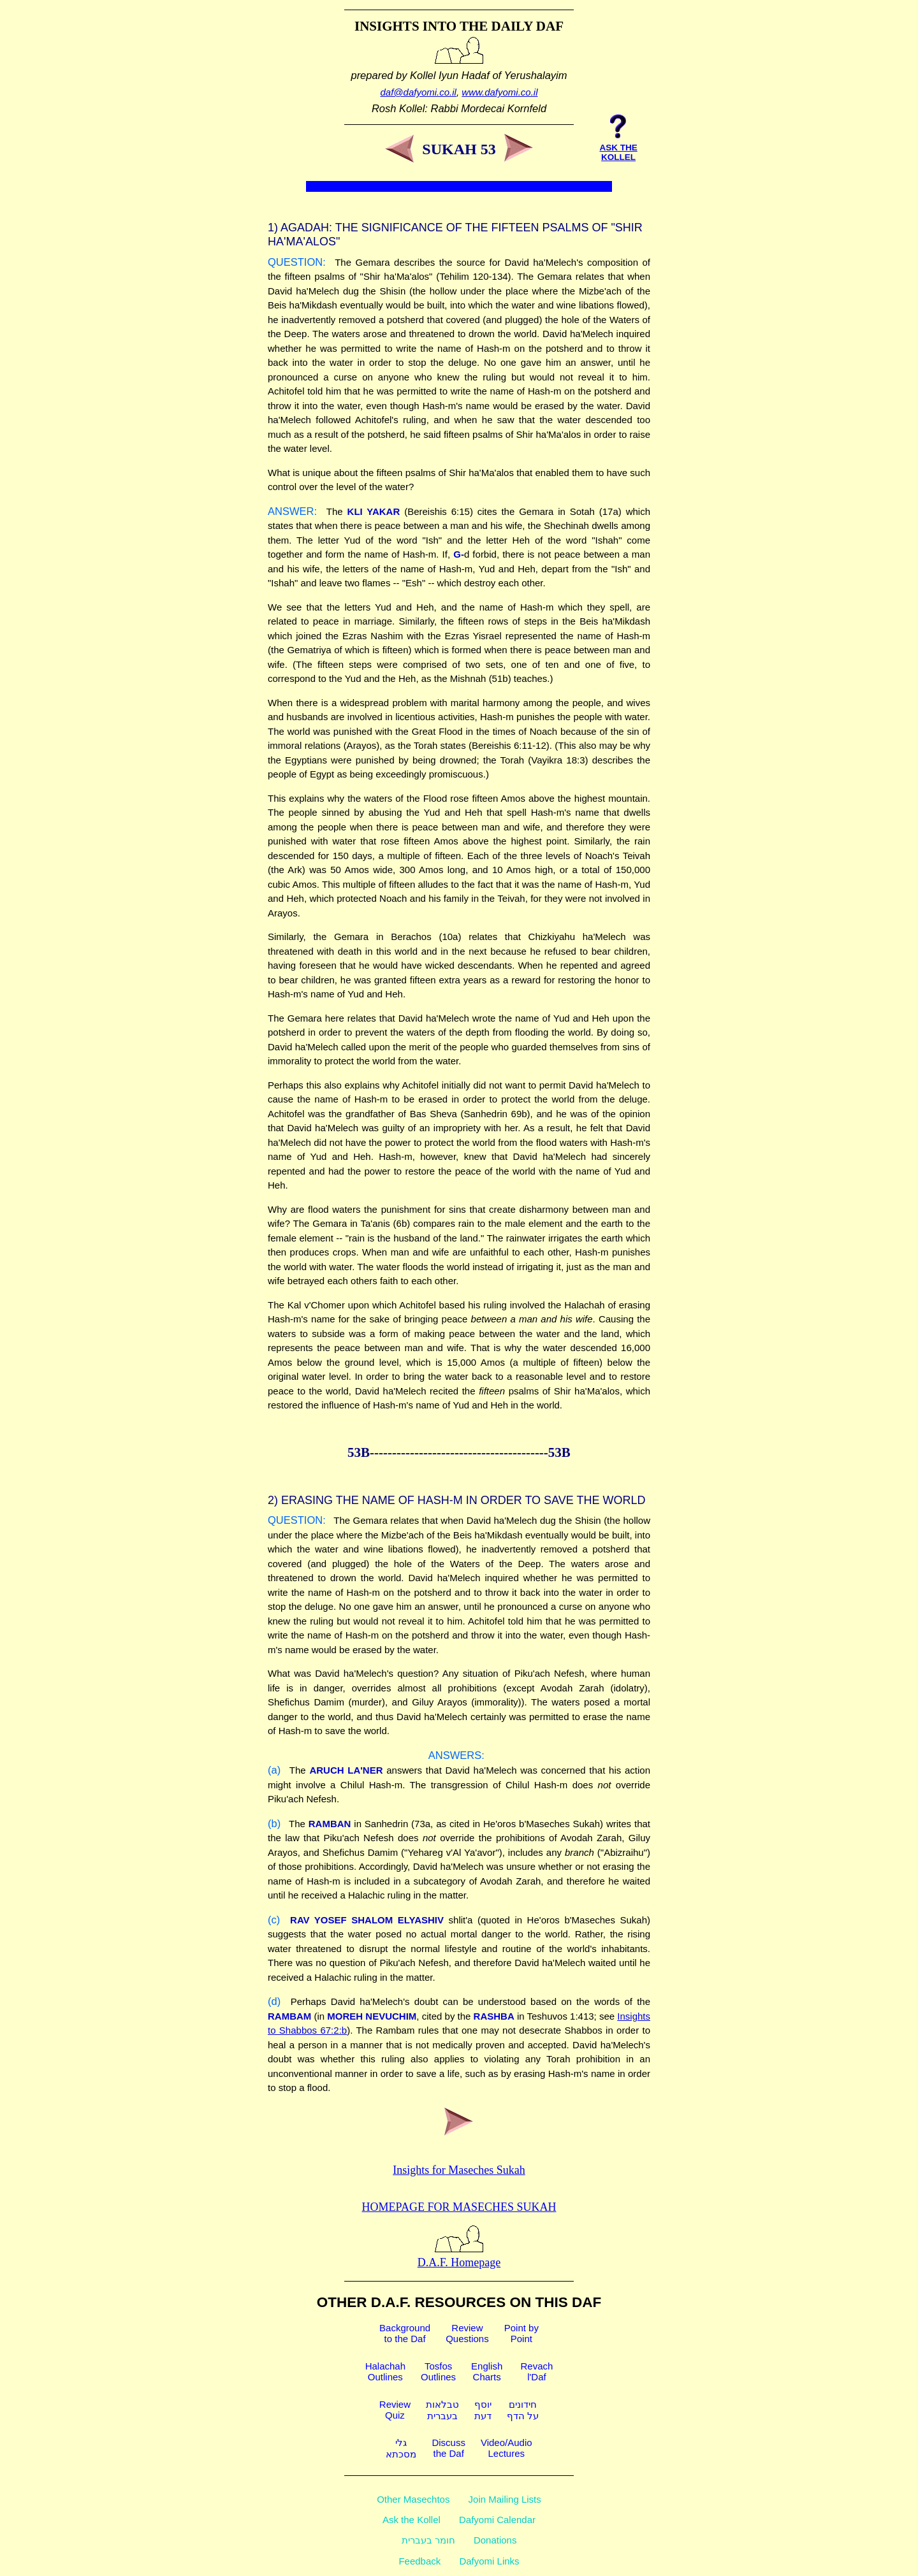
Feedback (419, 2561)
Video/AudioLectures (506, 2448)
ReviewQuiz (395, 2409)
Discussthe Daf (448, 2448)
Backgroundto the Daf (404, 2333)
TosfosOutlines (438, 2371)
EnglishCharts (486, 2371)
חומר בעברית (428, 2540)
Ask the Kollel (411, 2519)
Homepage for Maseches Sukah (459, 2207)
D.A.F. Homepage (459, 2256)
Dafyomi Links (489, 2561)
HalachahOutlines (385, 2371)
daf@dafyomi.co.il (418, 92)
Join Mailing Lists (505, 2499)
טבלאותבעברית (442, 2410)
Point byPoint (521, 2333)
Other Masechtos (413, 2499)
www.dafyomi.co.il (499, 92)
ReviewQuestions (467, 2333)
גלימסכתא (401, 2448)
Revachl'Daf (536, 2371)
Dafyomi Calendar (497, 2519)
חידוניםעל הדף (523, 2410)
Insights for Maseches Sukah (459, 2170)
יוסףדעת (483, 2410)
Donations (495, 2540)
